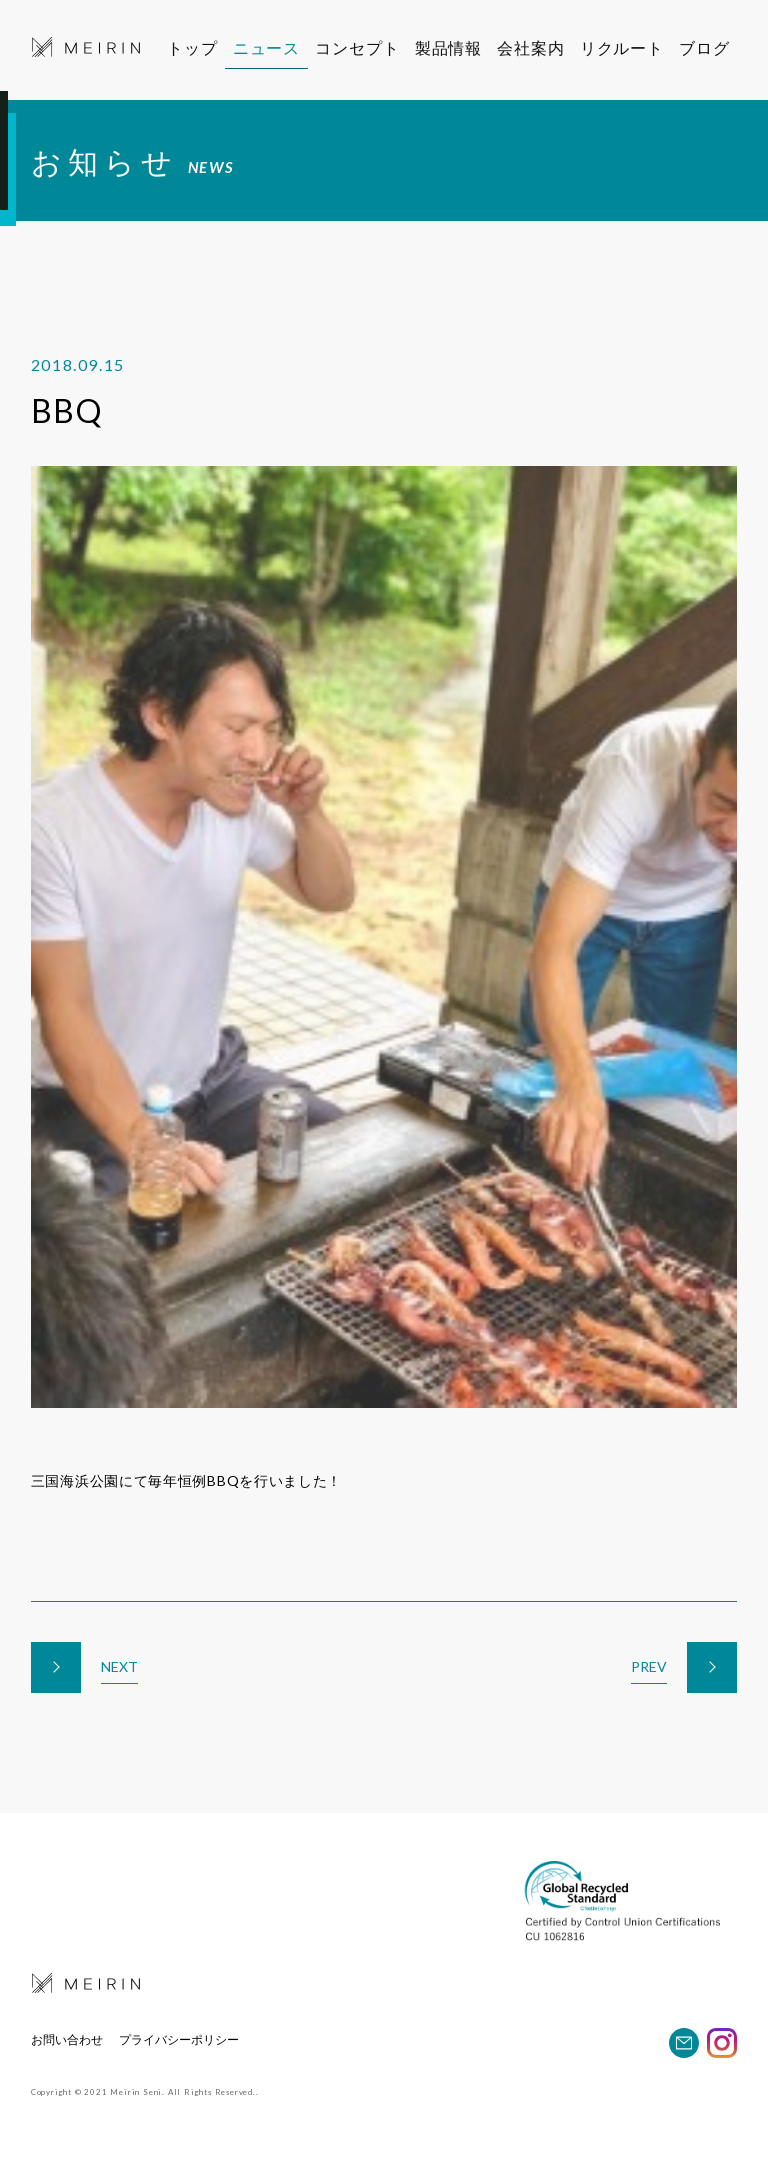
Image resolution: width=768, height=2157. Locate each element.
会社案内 (538, 47)
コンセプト (360, 47)
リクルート (635, 47)
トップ (192, 47)
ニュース (266, 47)
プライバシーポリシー (179, 2040)
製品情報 (452, 47)
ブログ (716, 47)
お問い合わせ (67, 2040)
